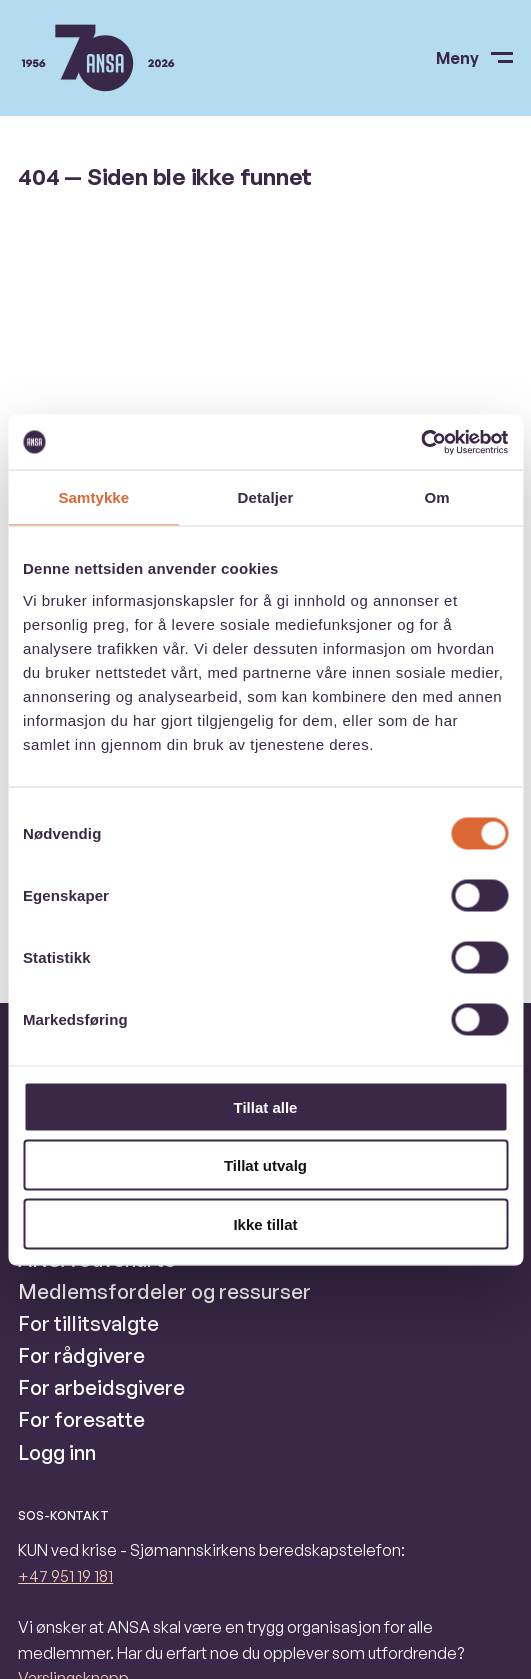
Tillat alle (266, 1106)
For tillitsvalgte (88, 1323)
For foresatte (81, 1419)
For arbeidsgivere (101, 1387)
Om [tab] (437, 497)
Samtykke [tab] (93, 497)
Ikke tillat (265, 1223)
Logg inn (57, 1452)
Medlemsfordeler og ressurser (164, 1291)
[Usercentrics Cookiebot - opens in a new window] (420, 442)
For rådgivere (81, 1355)
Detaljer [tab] (266, 497)
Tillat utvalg (265, 1165)
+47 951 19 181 (65, 1576)
